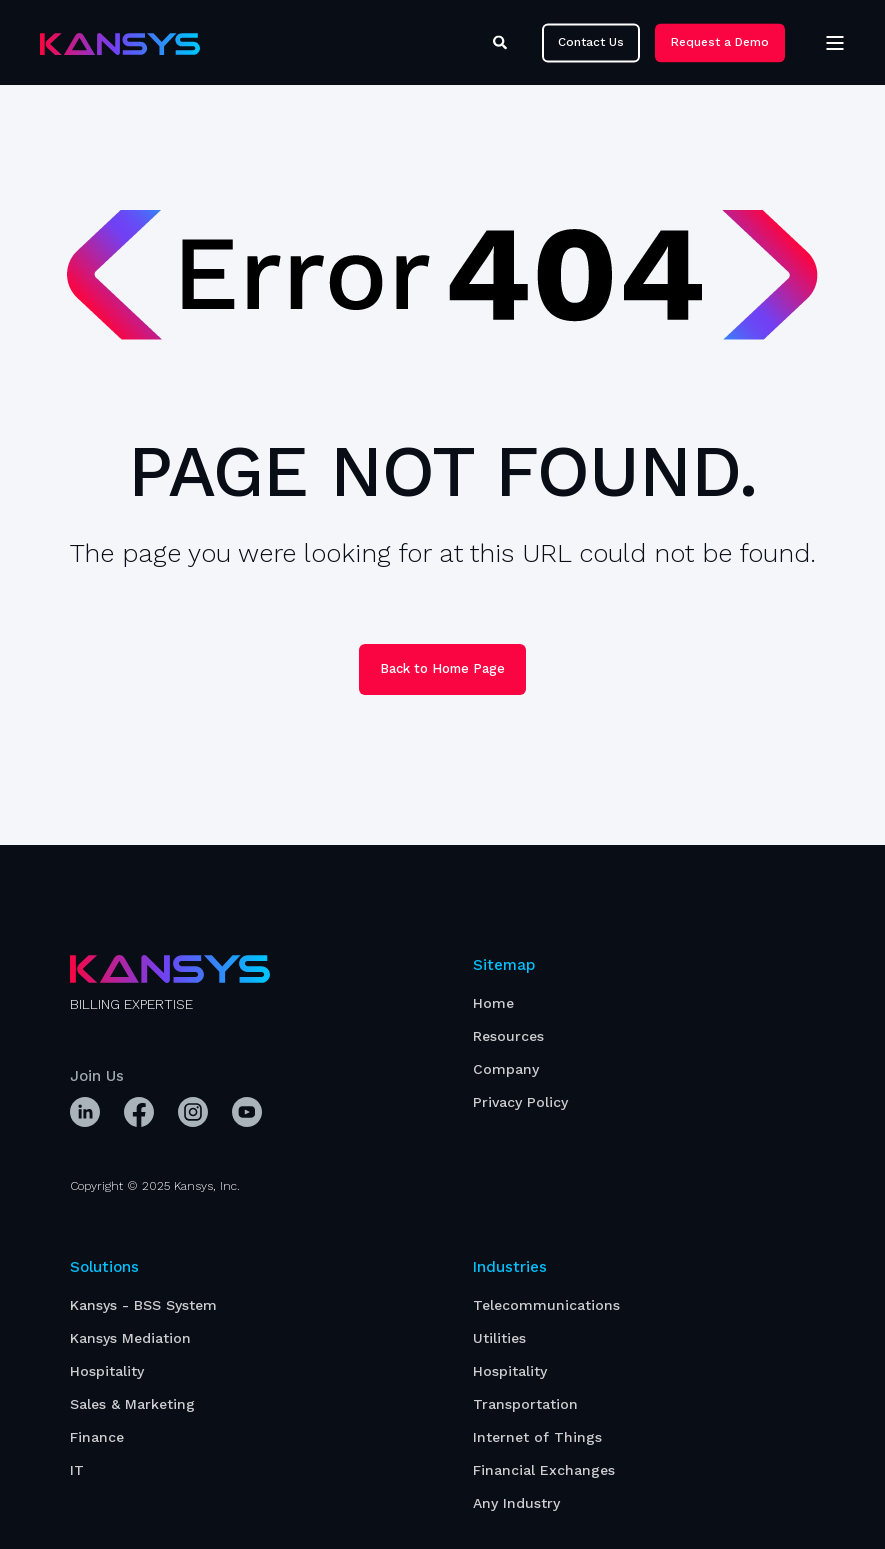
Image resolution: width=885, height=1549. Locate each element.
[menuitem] (493, 1003)
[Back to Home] (120, 43)
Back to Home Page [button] (442, 668)
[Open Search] (502, 41)
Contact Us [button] (591, 42)
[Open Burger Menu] (835, 43)
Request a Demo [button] (720, 42)
